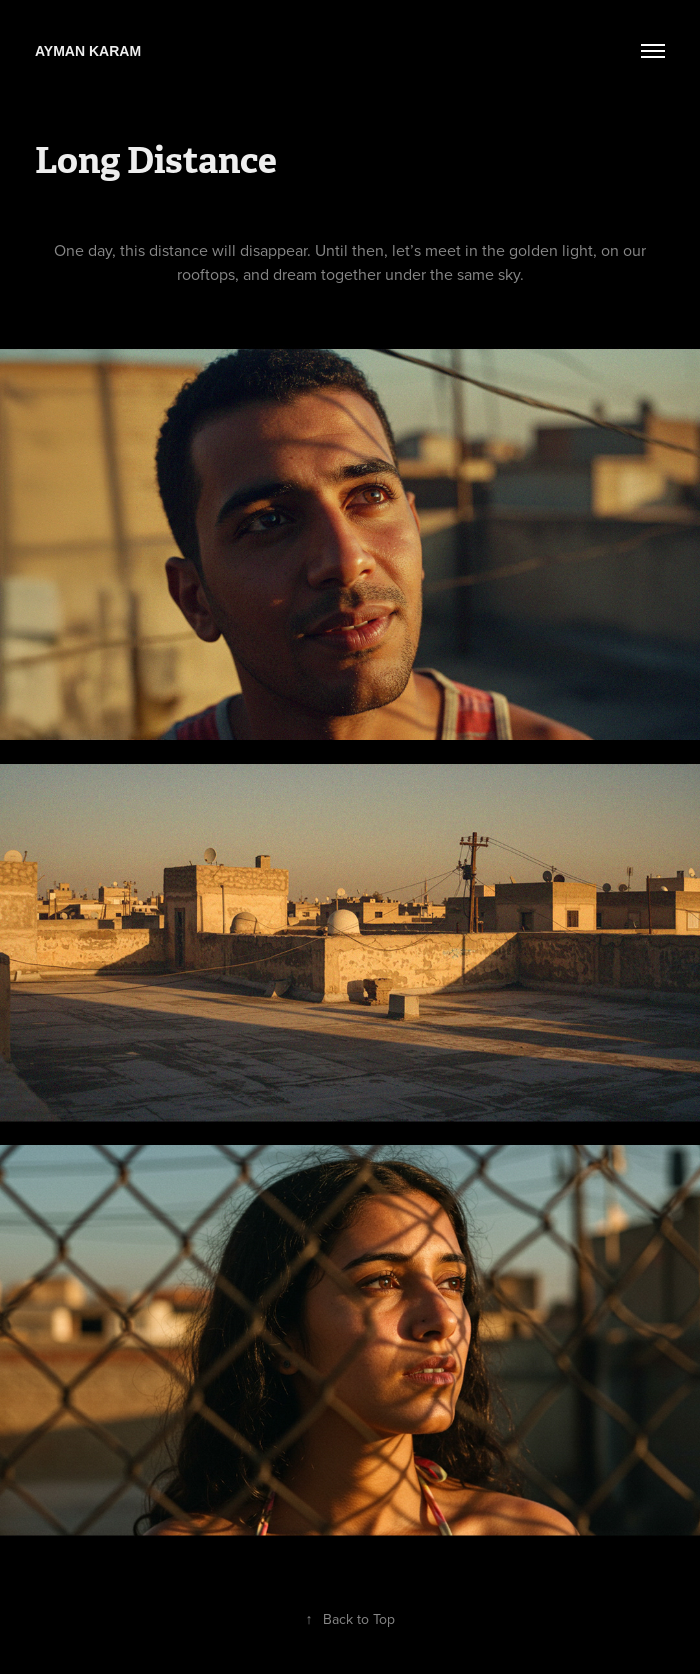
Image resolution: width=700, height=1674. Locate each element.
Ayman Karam (88, 51)
